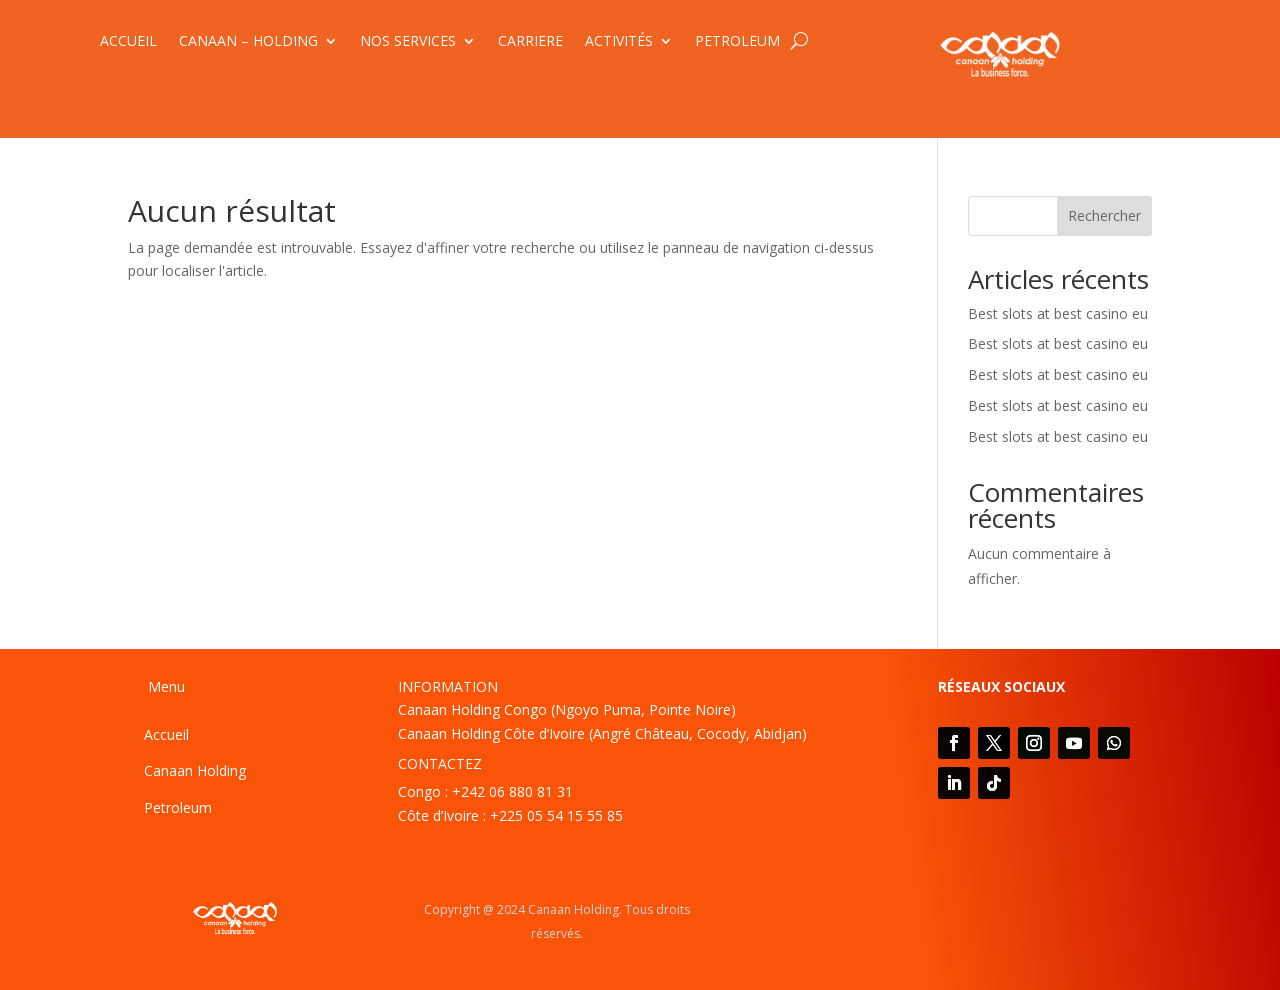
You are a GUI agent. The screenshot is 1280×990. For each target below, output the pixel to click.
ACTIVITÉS (619, 42)
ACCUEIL (128, 42)
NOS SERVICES (408, 42)
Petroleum (178, 807)
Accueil (166, 734)
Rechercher (1104, 215)
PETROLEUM (737, 42)
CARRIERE (530, 42)
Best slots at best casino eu (1058, 313)
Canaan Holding (195, 770)
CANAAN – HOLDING (248, 42)
